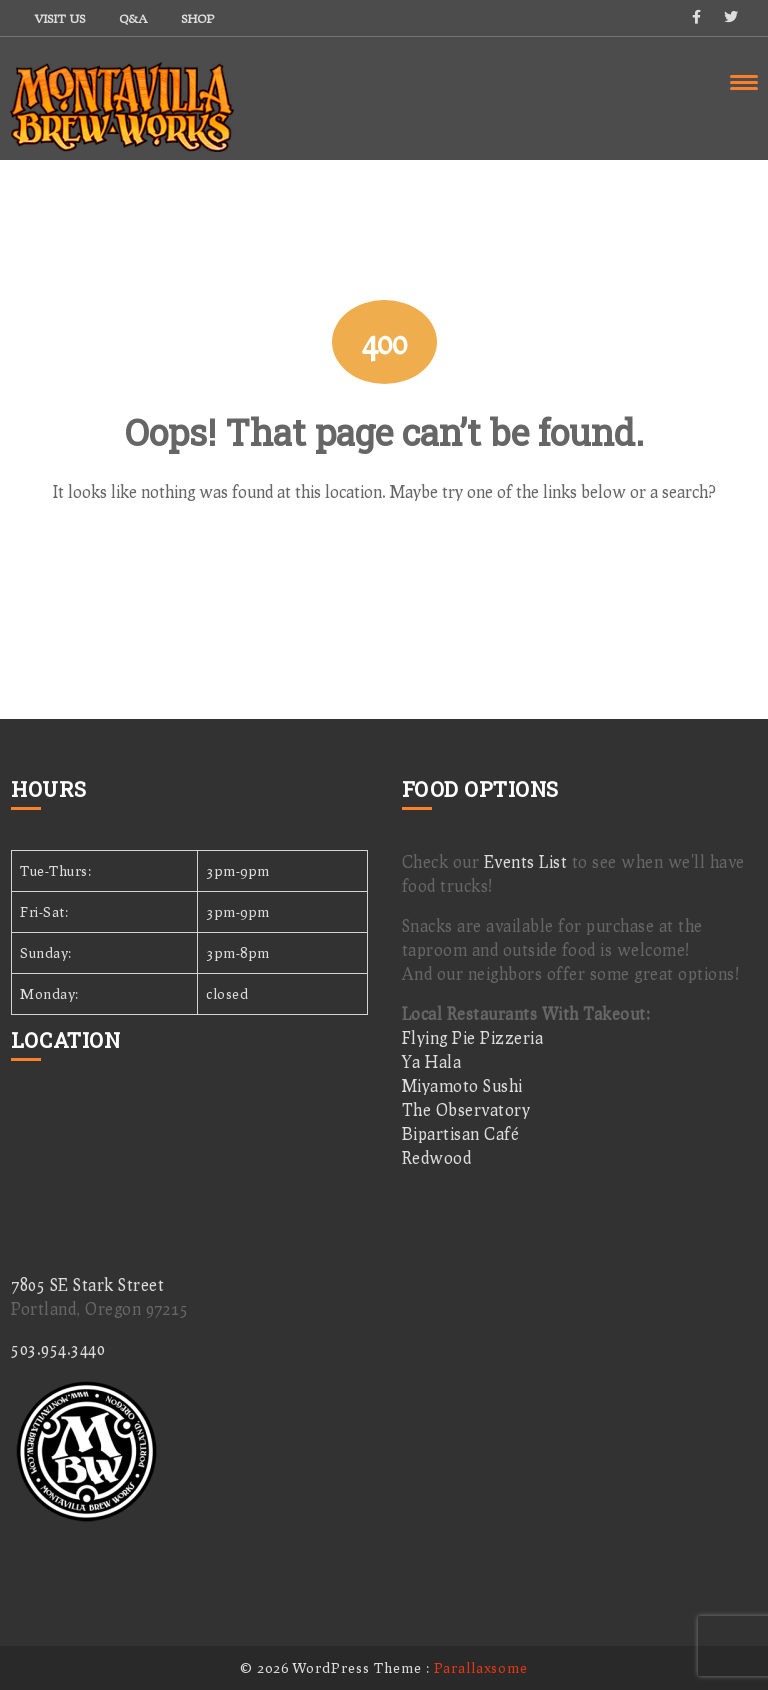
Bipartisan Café (461, 1133)
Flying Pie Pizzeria (473, 1037)
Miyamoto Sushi (462, 1085)
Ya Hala (432, 1061)
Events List (526, 861)
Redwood (437, 1157)
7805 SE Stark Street (87, 1284)
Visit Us (60, 18)
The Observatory (466, 1109)
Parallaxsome (481, 1667)
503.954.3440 (58, 1348)
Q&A (133, 18)
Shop (197, 18)
